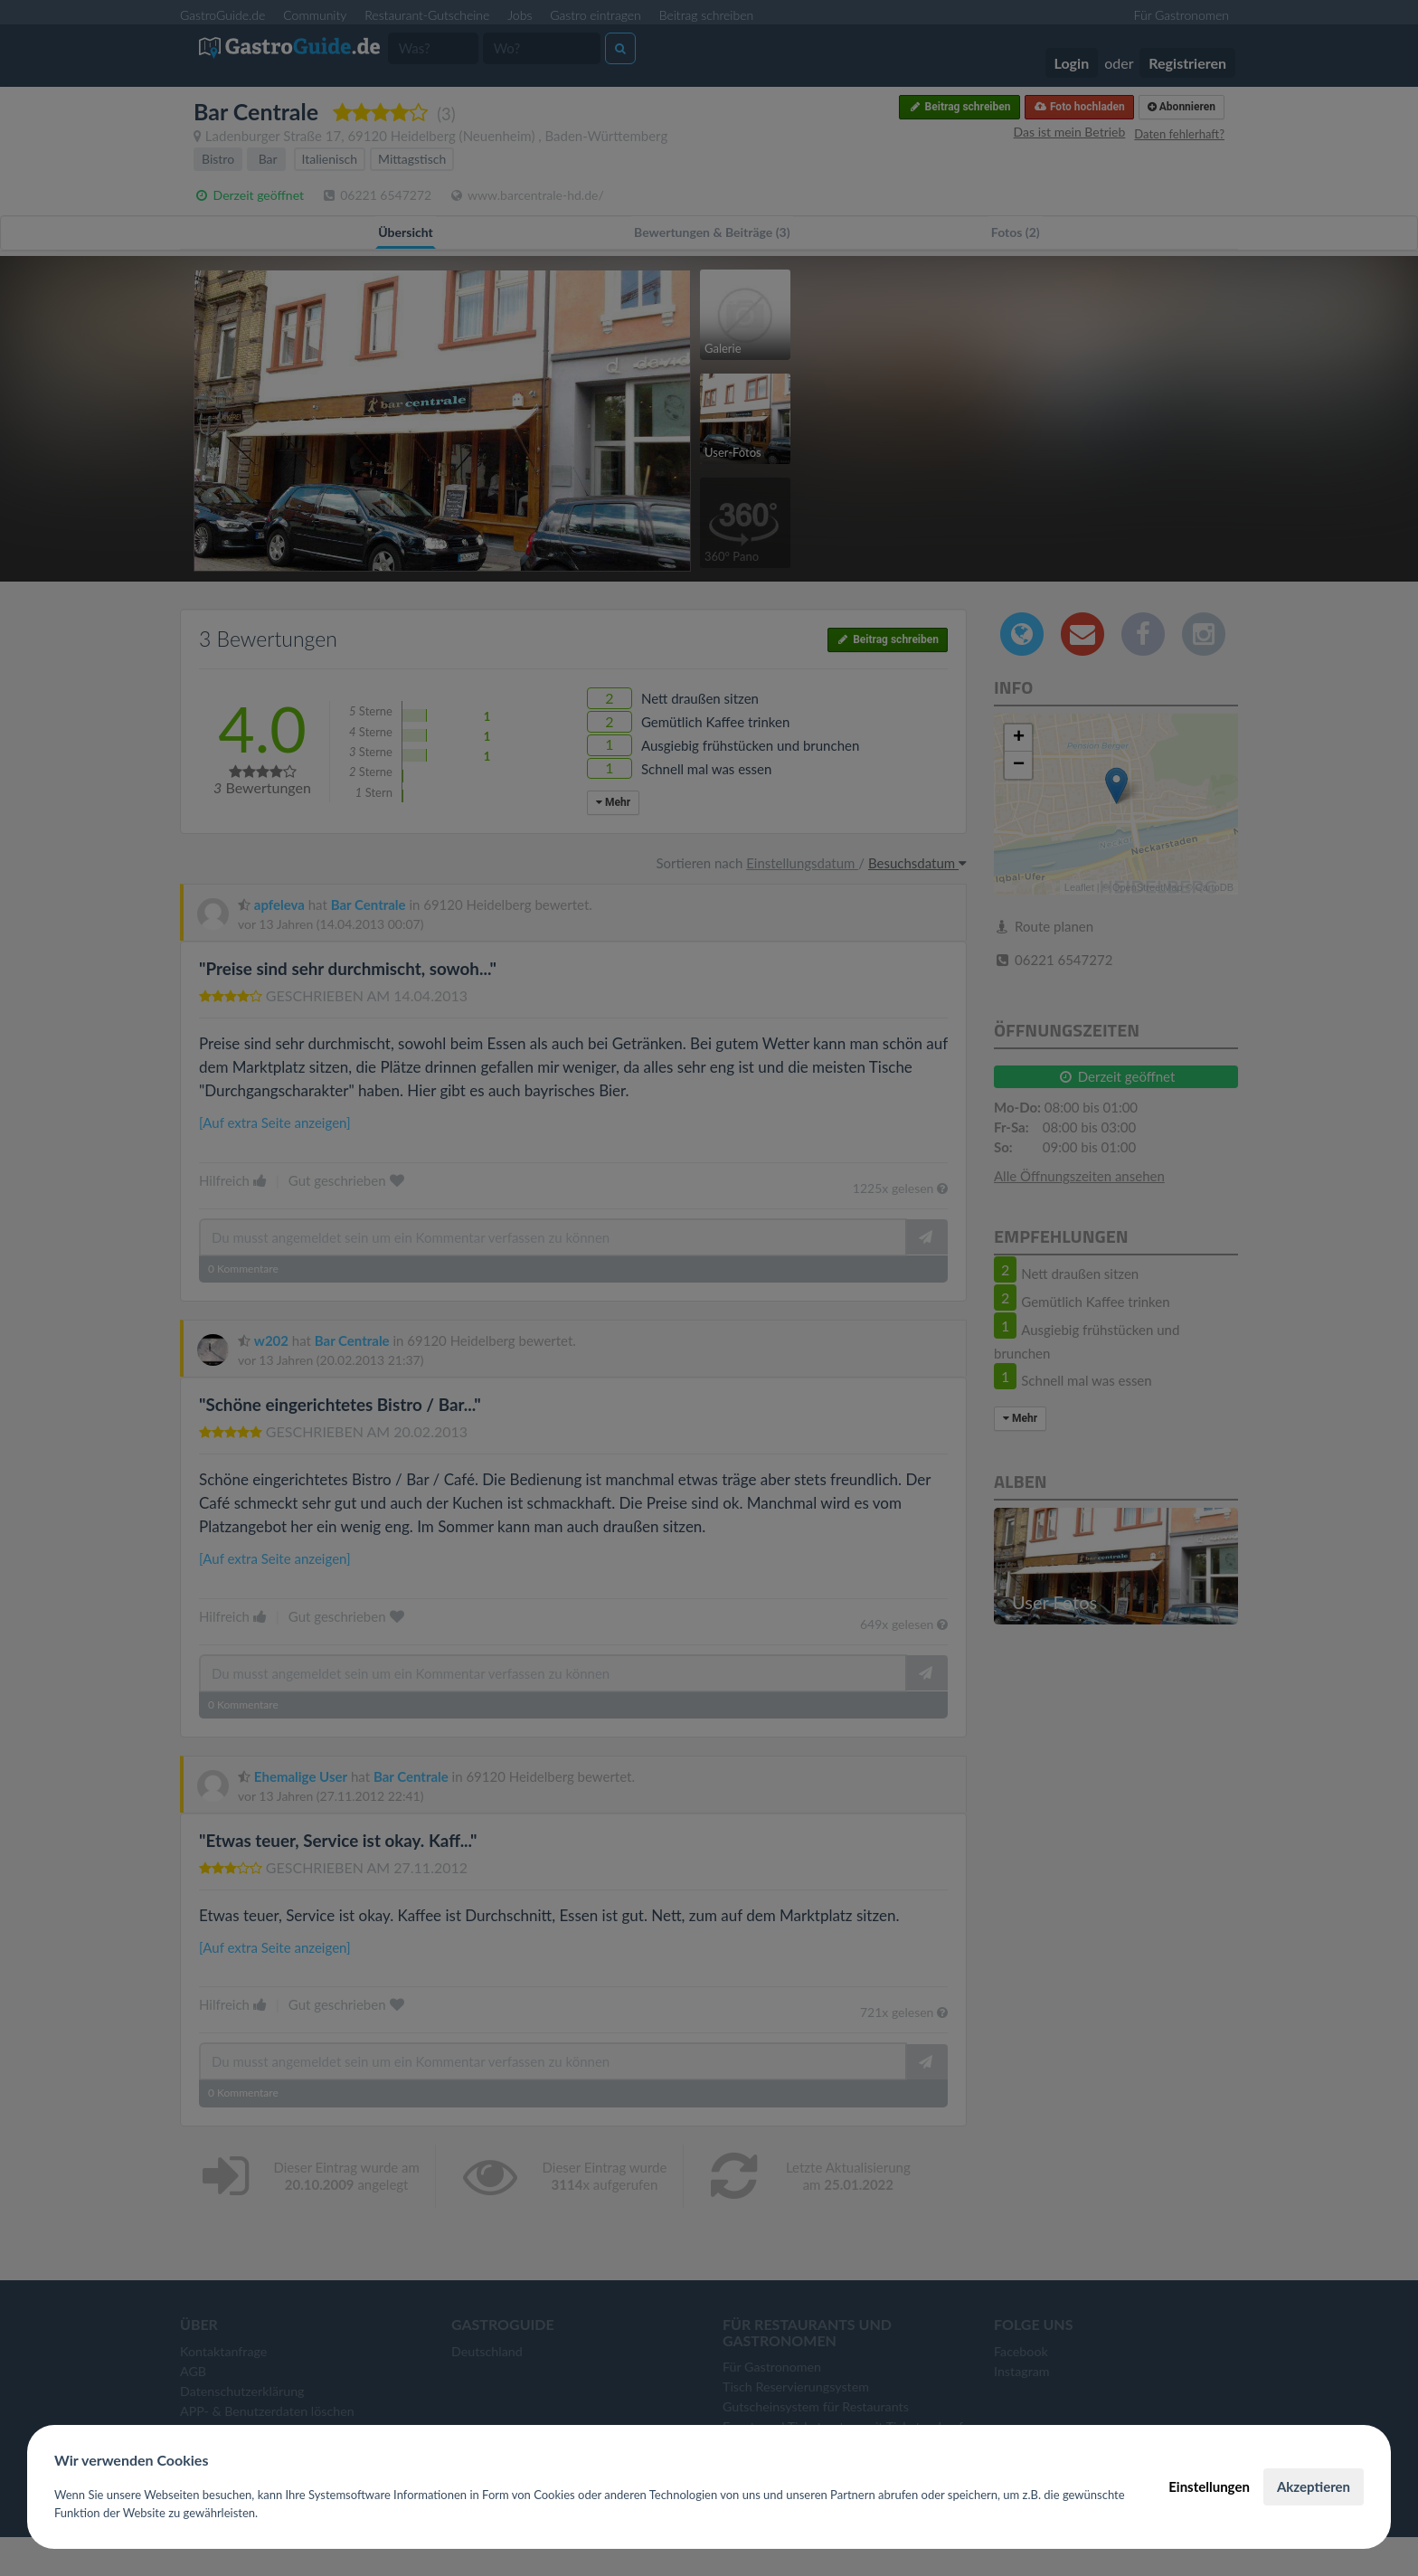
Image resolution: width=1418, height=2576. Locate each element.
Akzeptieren (1313, 2486)
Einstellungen (1209, 2486)
